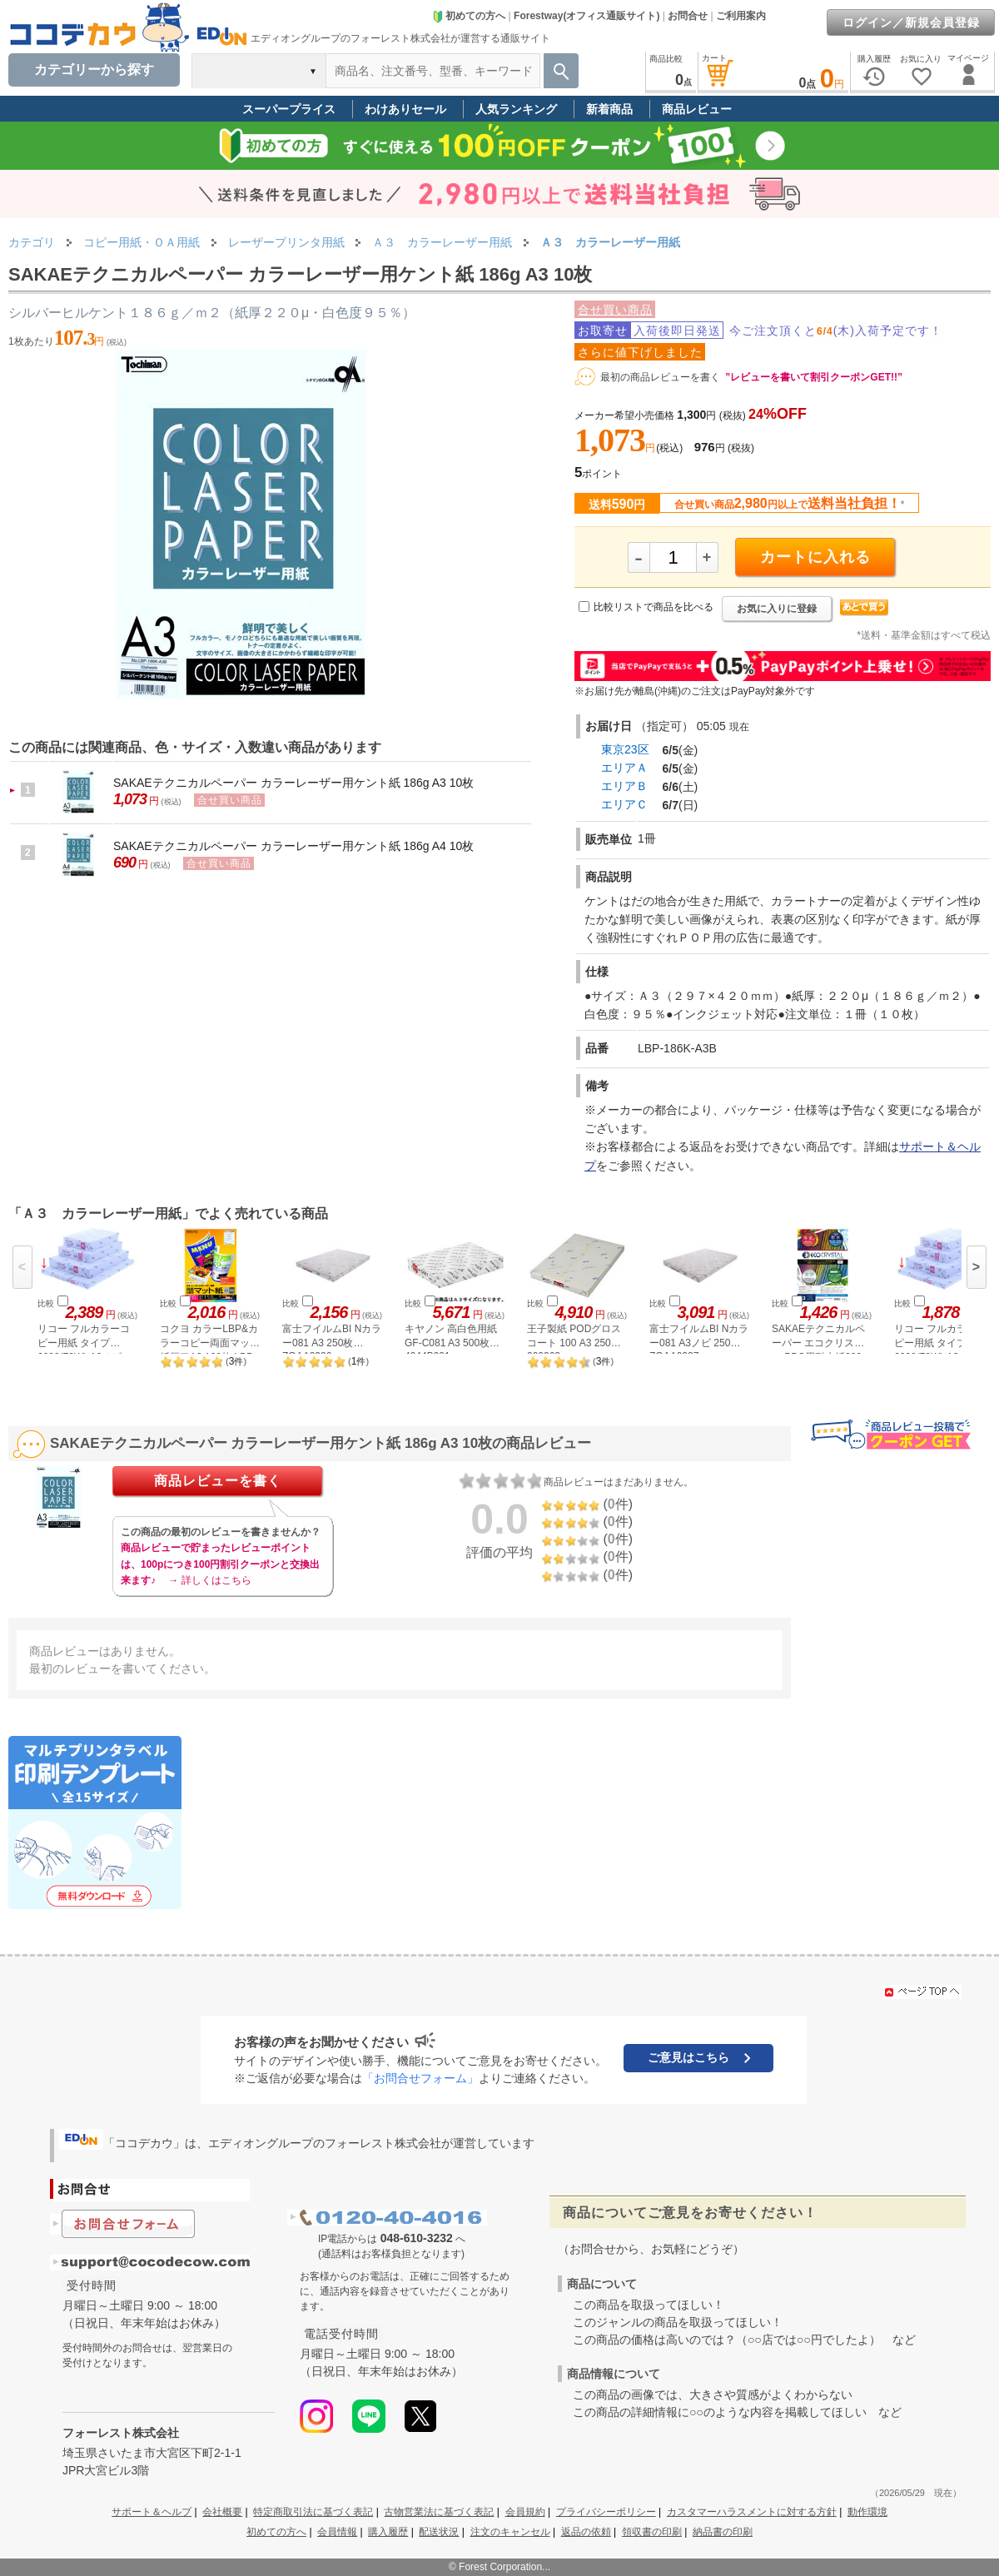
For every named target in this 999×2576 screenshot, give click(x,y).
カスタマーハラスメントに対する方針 (752, 2512)
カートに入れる (815, 557)
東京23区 (625, 749)
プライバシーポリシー (606, 2512)
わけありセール (405, 109)
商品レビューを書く (217, 1481)
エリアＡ (624, 767)
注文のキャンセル (510, 2532)
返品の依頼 (586, 2532)
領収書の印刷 (652, 2532)
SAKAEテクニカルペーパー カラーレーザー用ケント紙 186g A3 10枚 (293, 782)
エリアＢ (624, 786)
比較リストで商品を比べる (653, 607)
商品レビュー (697, 109)
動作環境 (867, 2512)
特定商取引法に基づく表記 (313, 2512)
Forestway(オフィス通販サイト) (586, 16)
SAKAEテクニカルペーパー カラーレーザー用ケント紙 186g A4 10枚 (293, 846)
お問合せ (688, 16)
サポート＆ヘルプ (151, 2512)
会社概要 (222, 2512)
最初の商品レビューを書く (660, 377)
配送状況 (439, 2532)
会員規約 (525, 2512)
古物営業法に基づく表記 (439, 2512)
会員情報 (337, 2532)
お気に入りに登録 (777, 608)
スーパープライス (288, 109)
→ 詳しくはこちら (209, 1580)
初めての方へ (468, 16)
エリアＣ (624, 804)
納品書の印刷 (723, 2532)
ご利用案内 (741, 16)
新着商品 (609, 109)
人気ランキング (516, 109)
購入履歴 (388, 2532)
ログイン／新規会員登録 (911, 22)
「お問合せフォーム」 (420, 2078)
